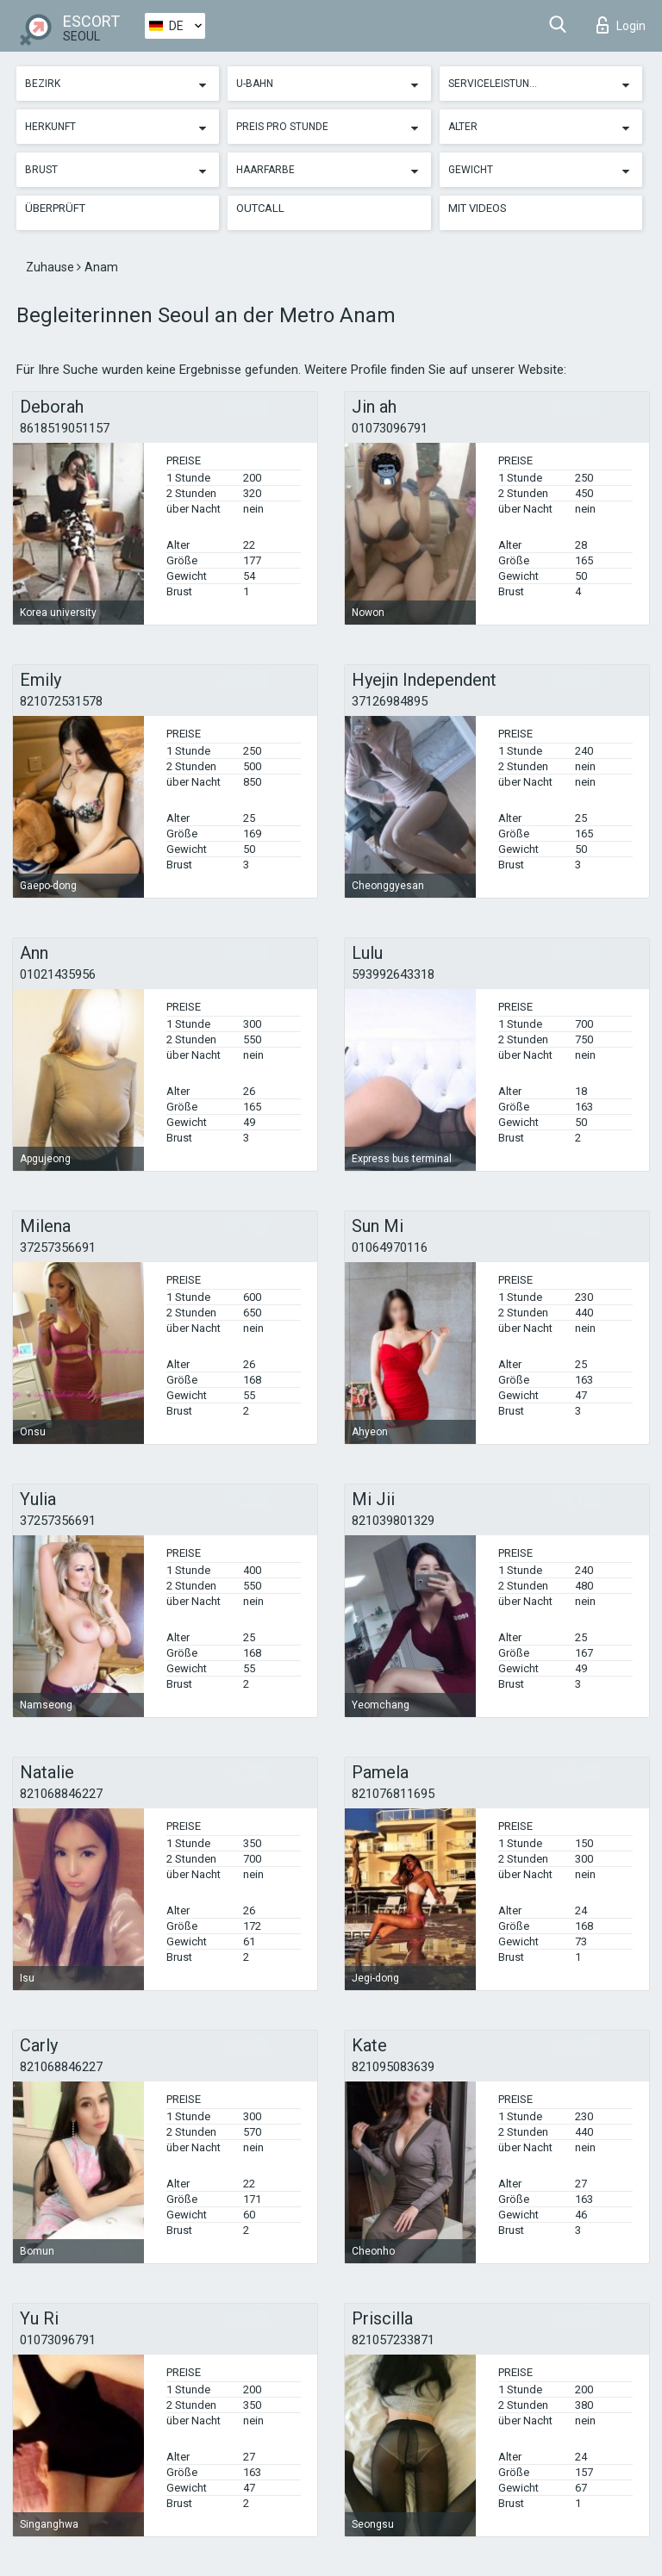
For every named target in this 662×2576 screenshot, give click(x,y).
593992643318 (393, 974)
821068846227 (61, 1793)
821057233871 (393, 2340)
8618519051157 (64, 428)
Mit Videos (477, 208)
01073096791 (390, 428)
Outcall (260, 208)
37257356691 (58, 1247)
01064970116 (390, 1247)
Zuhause (51, 267)
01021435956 (58, 974)
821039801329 (393, 1520)
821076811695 (393, 1793)
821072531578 (61, 701)
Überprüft (55, 208)
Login (621, 25)
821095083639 (393, 2067)
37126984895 (390, 701)
